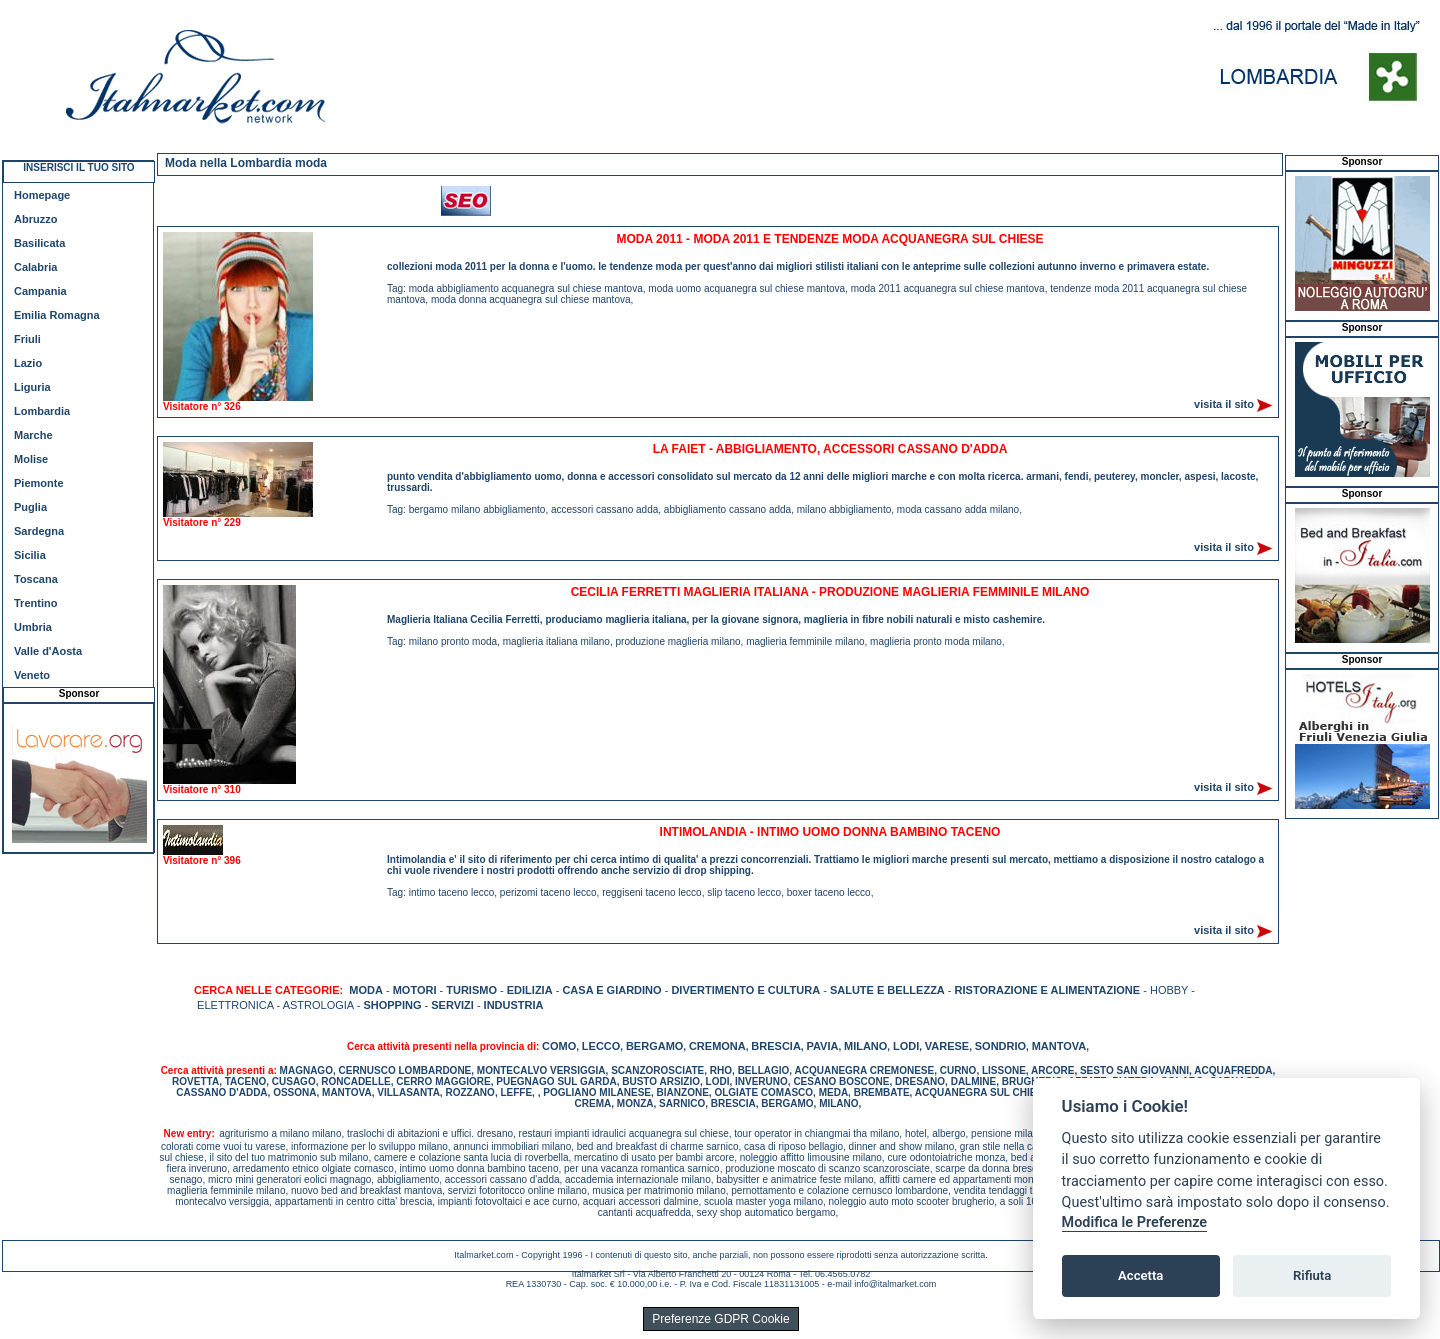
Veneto (32, 675)
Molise (31, 459)
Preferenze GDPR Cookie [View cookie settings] (720, 1319)
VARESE (947, 1046)
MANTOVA (1059, 1046)
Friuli (27, 339)
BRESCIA (776, 1046)
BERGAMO (654, 1046)
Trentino (35, 603)
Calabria (35, 267)
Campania (40, 291)
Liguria (32, 387)
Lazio (28, 363)
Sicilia (30, 555)
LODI (906, 1046)
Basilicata (39, 243)
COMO (559, 1046)
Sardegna (39, 531)
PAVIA (822, 1046)
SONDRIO (1000, 1046)
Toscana (36, 579)
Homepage (42, 195)
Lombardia (42, 411)
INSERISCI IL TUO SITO (78, 167)
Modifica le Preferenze (1135, 1222)
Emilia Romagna (57, 315)
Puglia (30, 507)
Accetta (1140, 1275)
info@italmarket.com (895, 1284)
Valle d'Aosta (48, 651)
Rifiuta (1312, 1275)
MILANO (865, 1046)
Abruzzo (35, 219)
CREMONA (717, 1046)
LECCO (601, 1046)
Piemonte (39, 483)
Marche (33, 435)
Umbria (33, 627)
